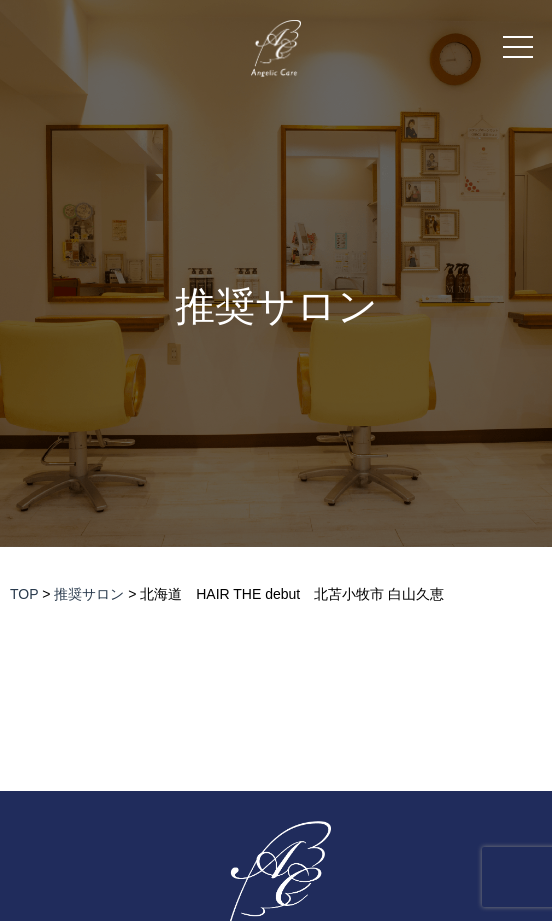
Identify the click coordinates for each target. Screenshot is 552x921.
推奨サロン (276, 306)
